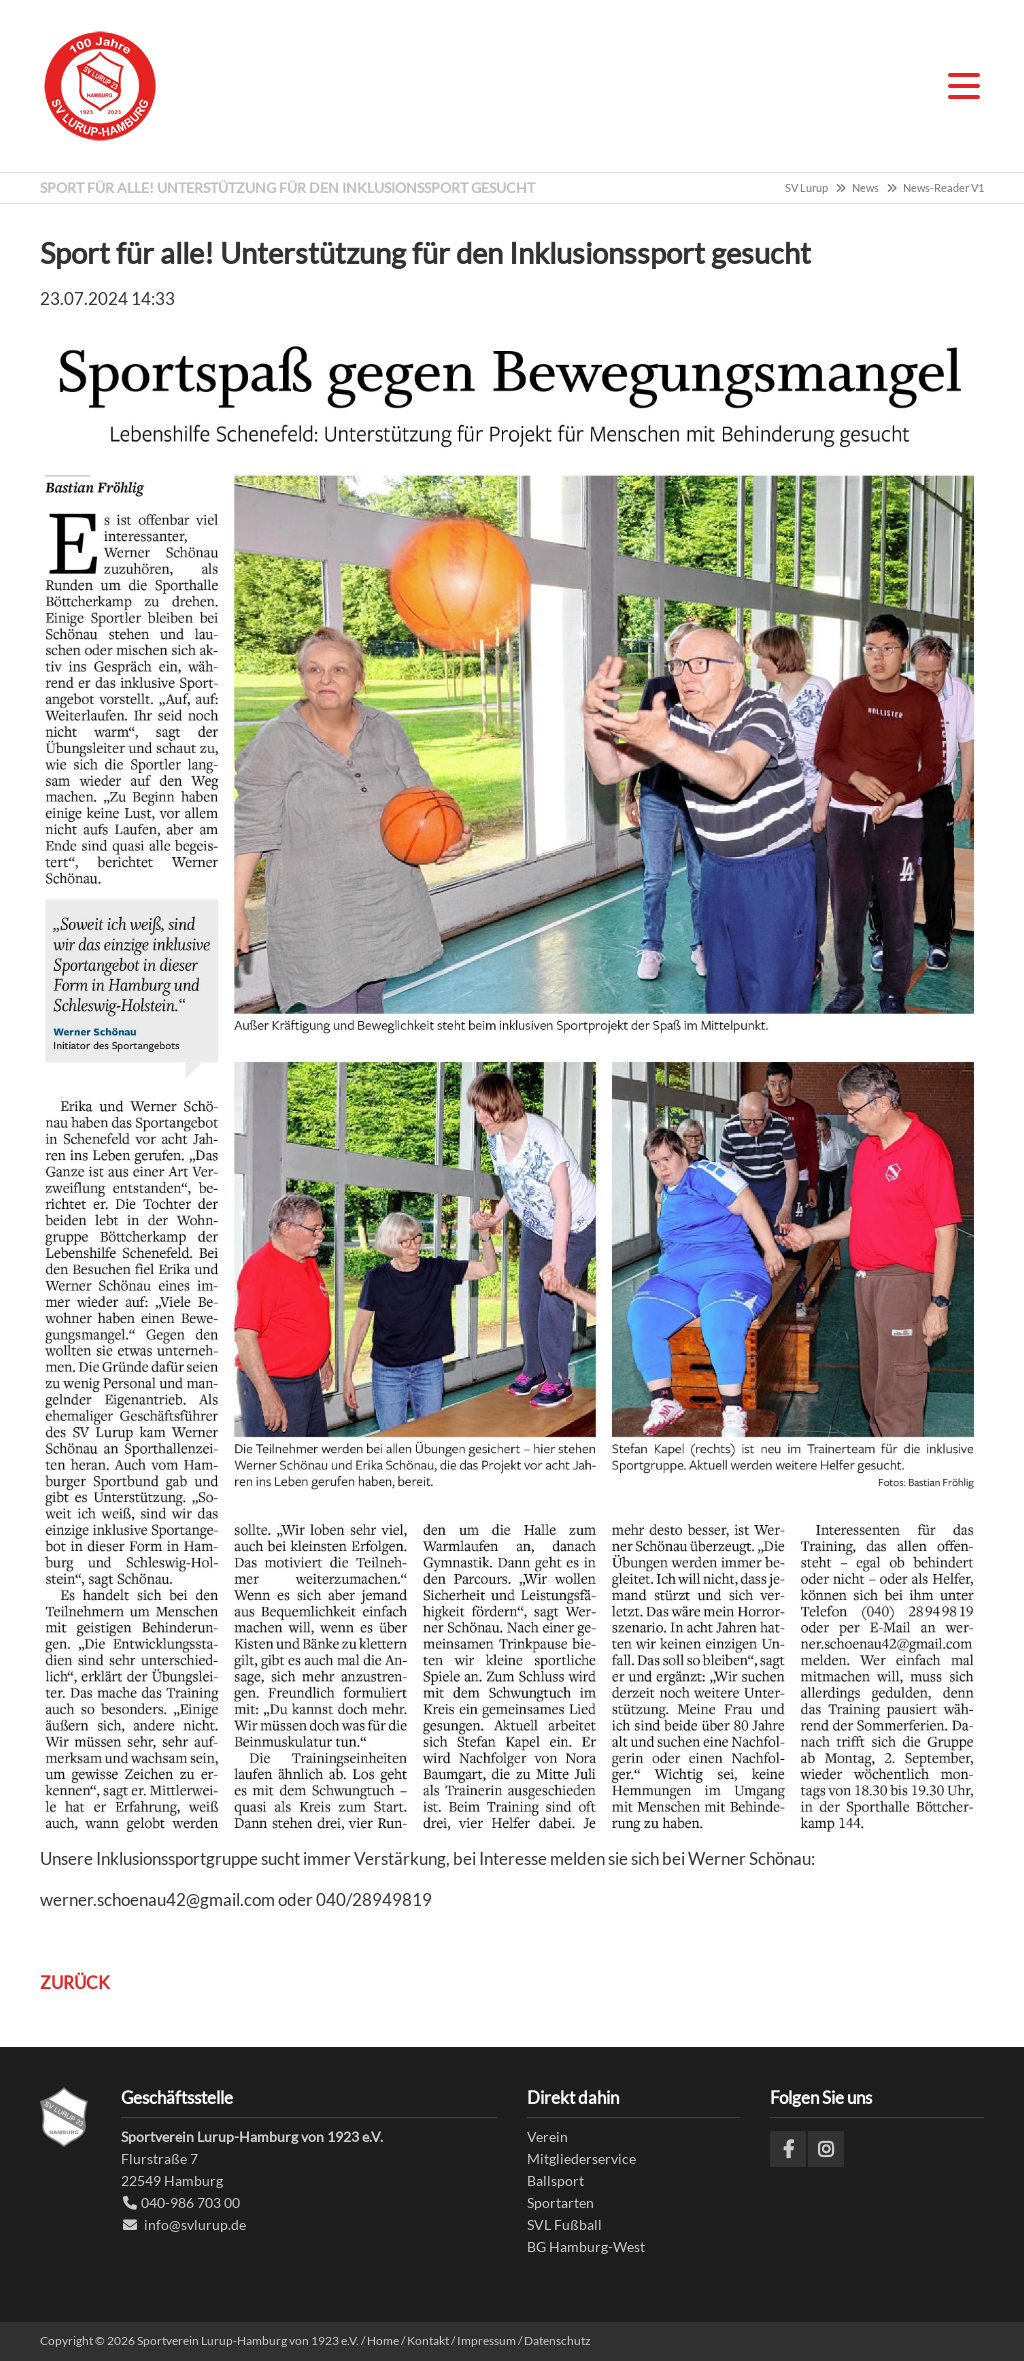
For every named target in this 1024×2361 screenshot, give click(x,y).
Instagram (826, 2149)
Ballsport (555, 2180)
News (865, 187)
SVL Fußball (564, 2224)
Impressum (486, 2340)
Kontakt (428, 2340)
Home (383, 2340)
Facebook (788, 2149)
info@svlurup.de (195, 2224)
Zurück (75, 1982)
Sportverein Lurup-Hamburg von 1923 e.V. (100, 86)
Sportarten (560, 2202)
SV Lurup (806, 187)
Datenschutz (557, 2340)
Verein (547, 2136)
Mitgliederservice (581, 2158)
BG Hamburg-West (586, 2245)
